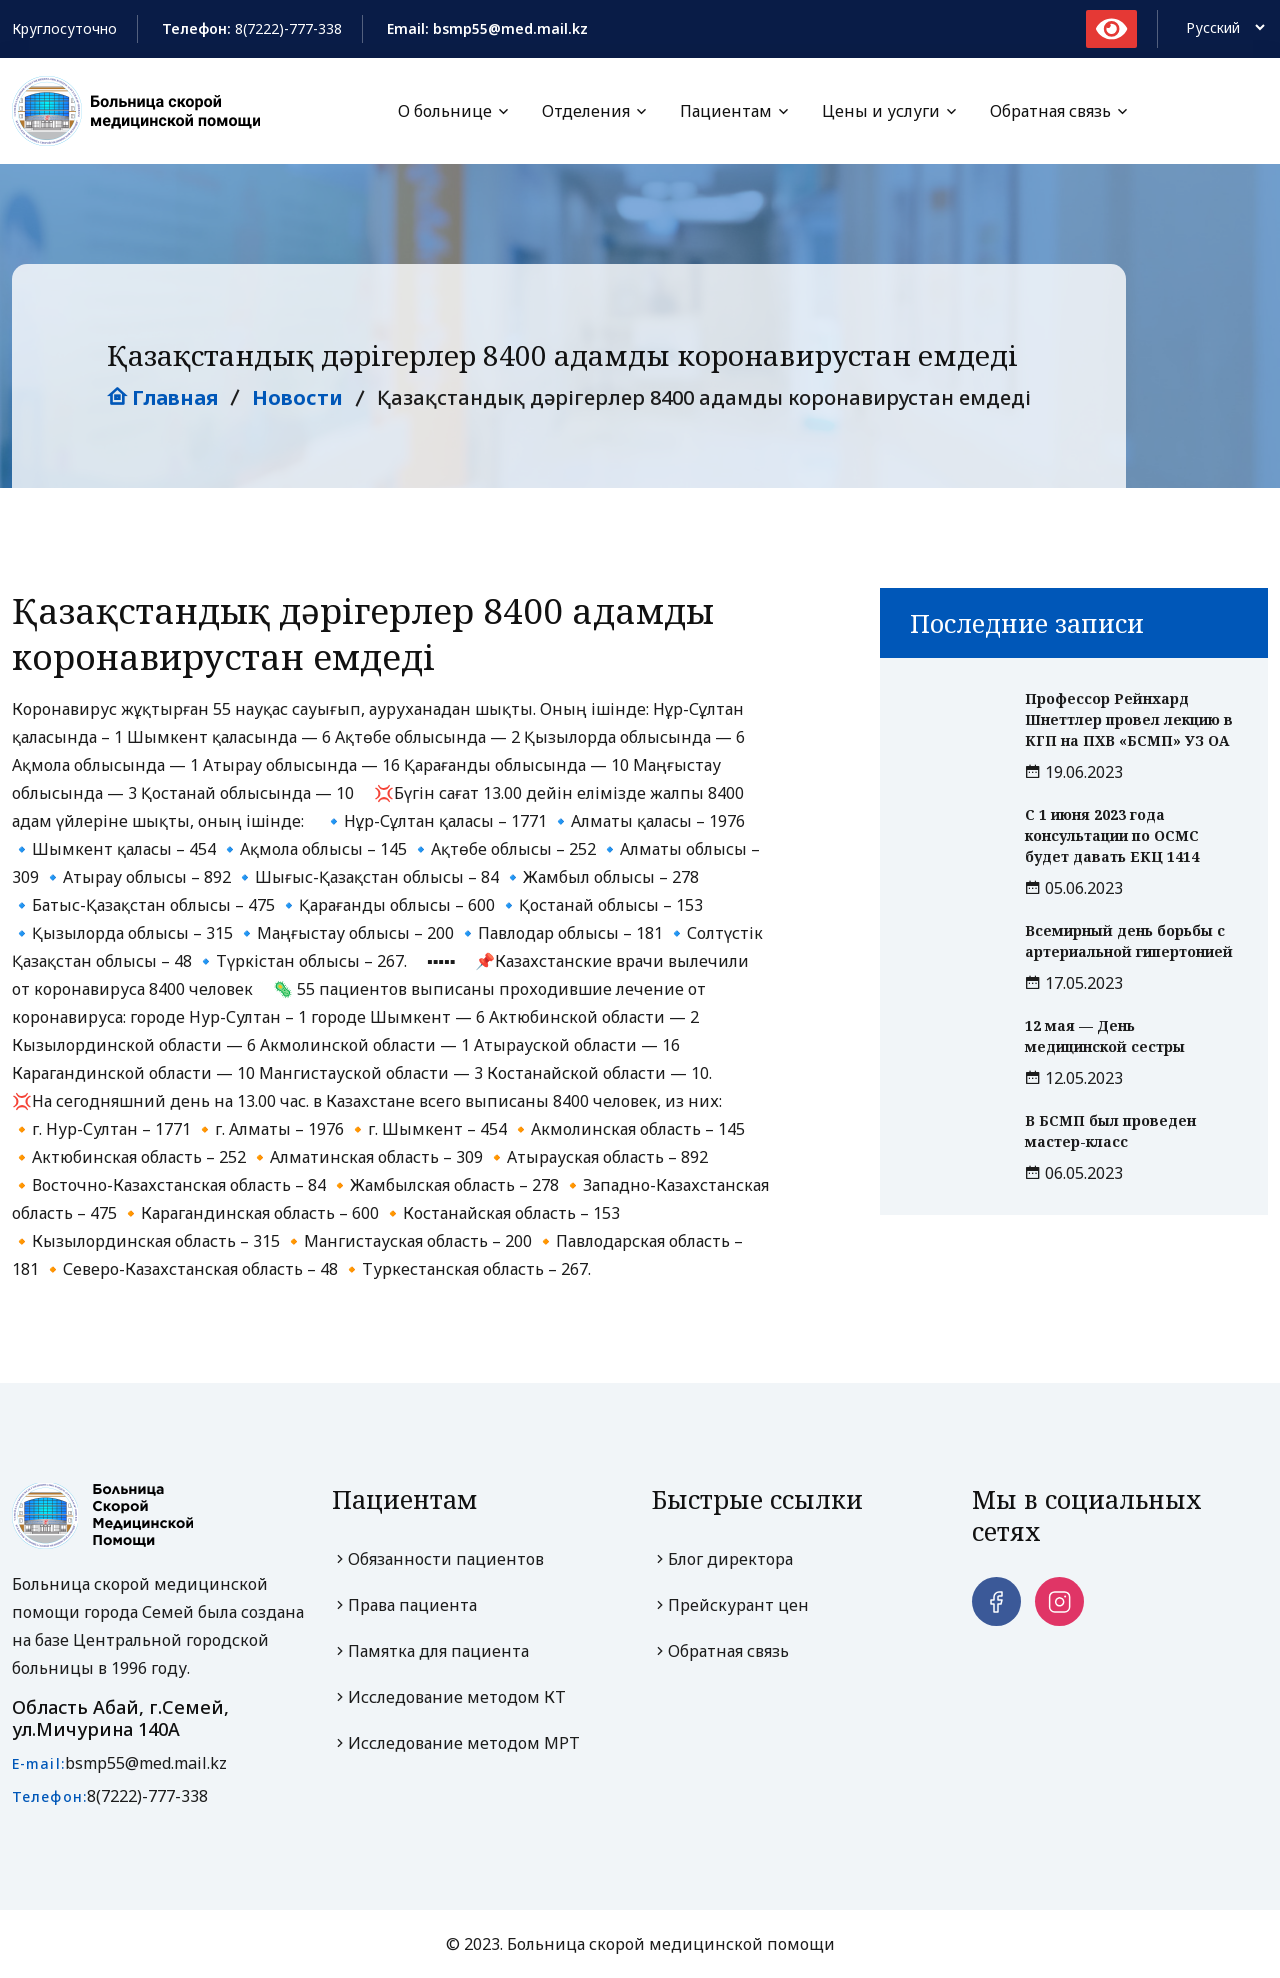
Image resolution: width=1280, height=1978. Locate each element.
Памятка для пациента (430, 1652)
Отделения (586, 111)
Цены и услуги (881, 111)
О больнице (445, 111)
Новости (297, 398)
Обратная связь (1050, 111)
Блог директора (722, 1560)
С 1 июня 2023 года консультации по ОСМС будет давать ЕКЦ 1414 (1112, 836)
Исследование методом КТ (449, 1698)
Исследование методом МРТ (456, 1744)
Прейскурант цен (730, 1606)
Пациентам (726, 111)
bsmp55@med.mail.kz (146, 1763)
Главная (162, 398)
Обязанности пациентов (438, 1560)
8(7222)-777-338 (288, 28)
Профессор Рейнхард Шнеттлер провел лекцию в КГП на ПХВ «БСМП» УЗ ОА (1129, 720)
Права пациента (404, 1606)
